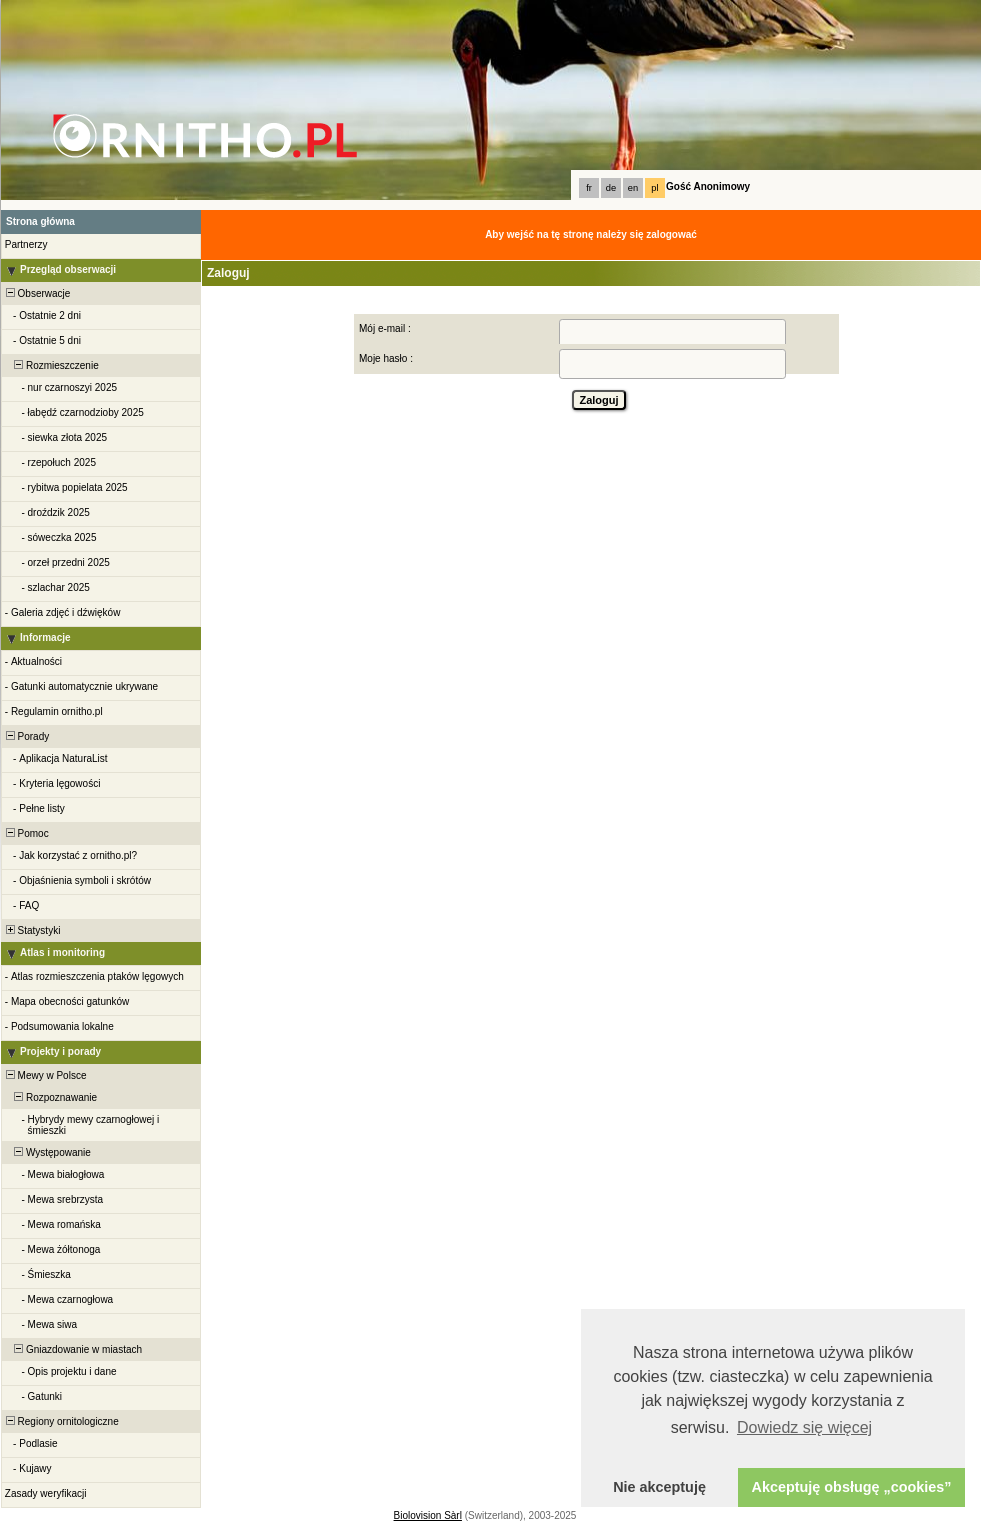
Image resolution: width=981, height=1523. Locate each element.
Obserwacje (36, 293)
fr (589, 188)
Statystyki (31, 930)
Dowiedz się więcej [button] (804, 1427)
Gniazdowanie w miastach (72, 1349)
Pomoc (26, 833)
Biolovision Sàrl (428, 1515)
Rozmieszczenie (51, 365)
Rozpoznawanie (50, 1097)
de (611, 188)
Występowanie (47, 1152)
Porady (26, 736)
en (633, 188)
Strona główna (40, 221)
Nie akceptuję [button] (659, 1487)
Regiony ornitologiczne (61, 1421)
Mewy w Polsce (44, 1075)
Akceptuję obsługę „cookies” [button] (852, 1487)
